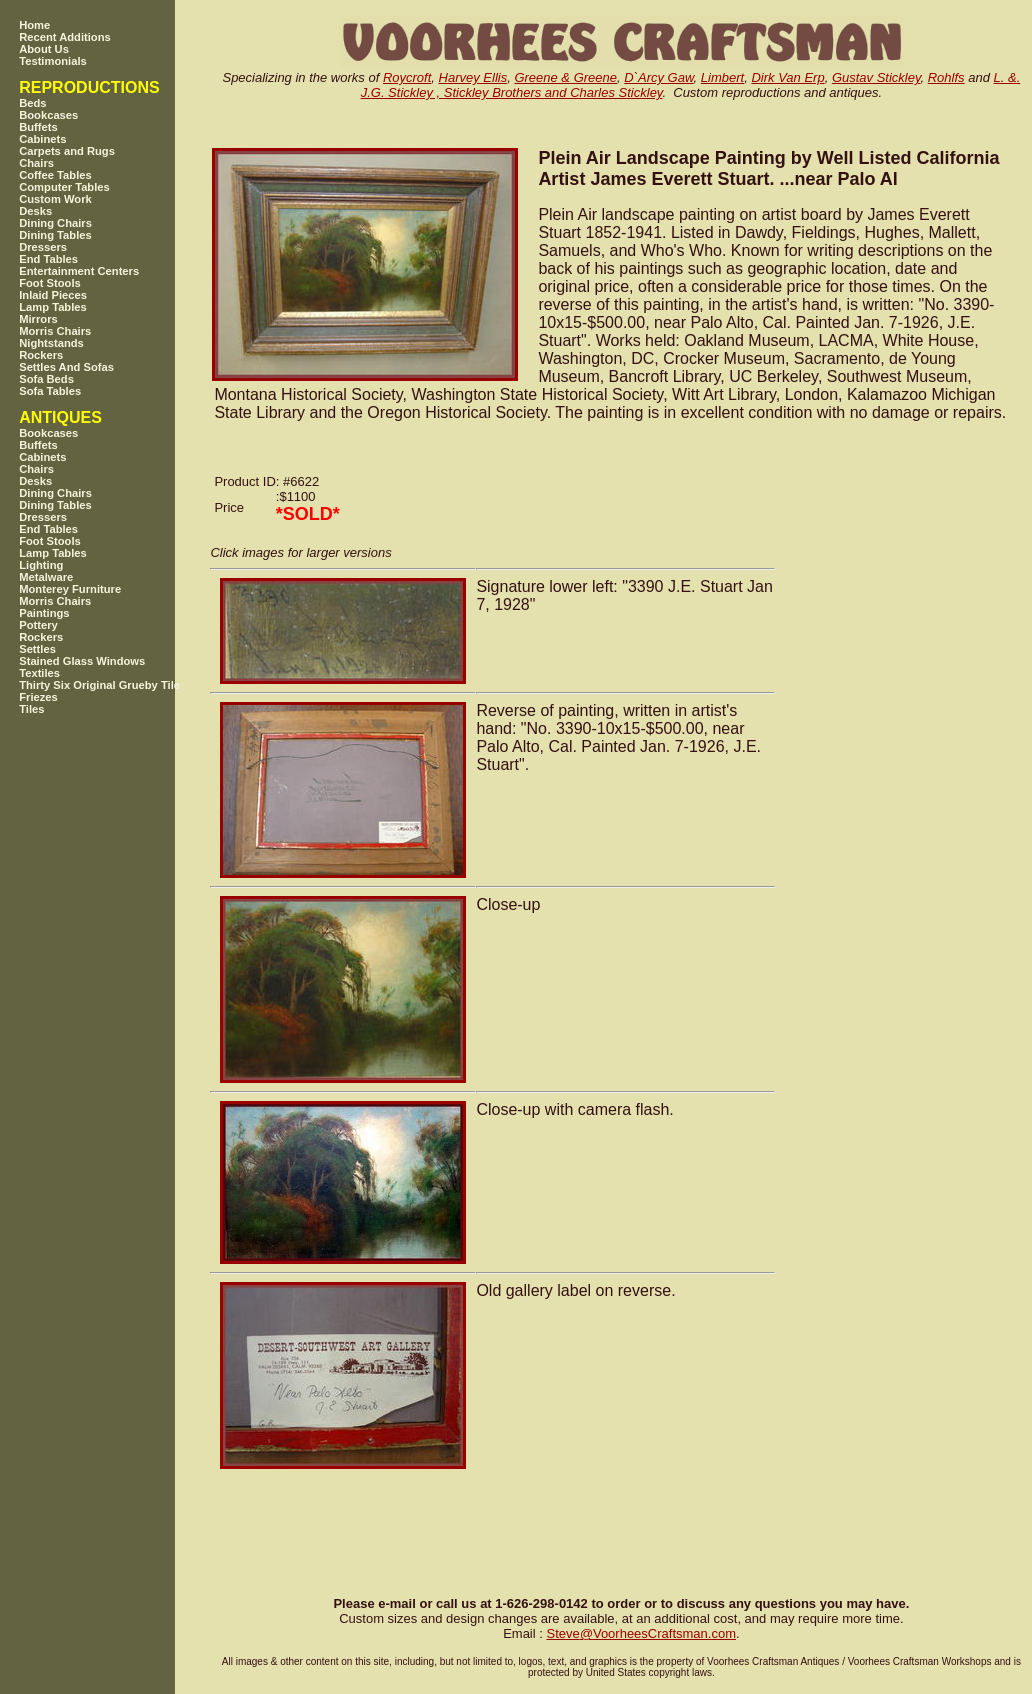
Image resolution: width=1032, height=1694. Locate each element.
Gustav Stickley (876, 77)
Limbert (722, 77)
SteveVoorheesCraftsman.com (641, 1633)
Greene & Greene (565, 77)
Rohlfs (946, 77)
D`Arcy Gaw (658, 77)
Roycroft (407, 77)
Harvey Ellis (473, 77)
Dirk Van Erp (787, 77)
